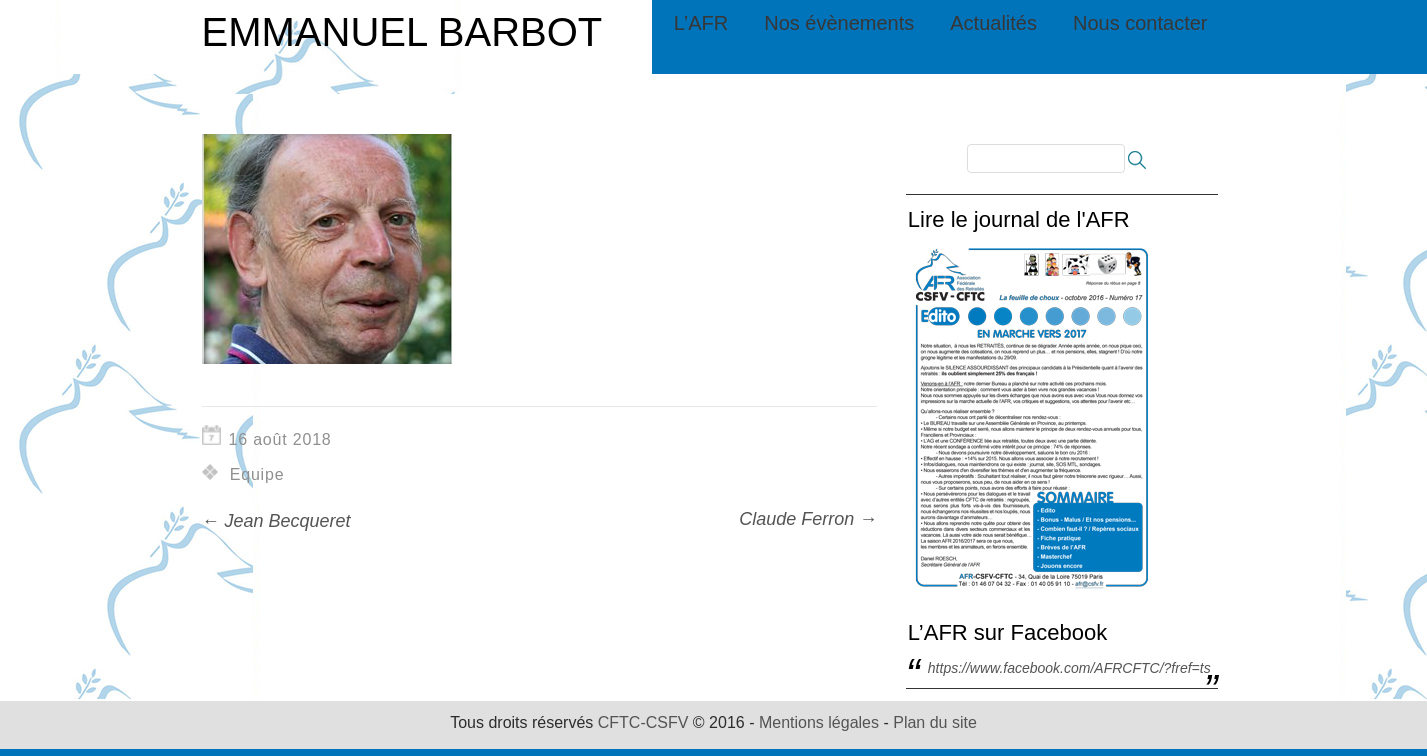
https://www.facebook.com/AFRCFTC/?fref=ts (1069, 668)
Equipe (257, 474)
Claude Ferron (808, 519)
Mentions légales (819, 722)
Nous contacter (1140, 23)
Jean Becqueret (276, 521)
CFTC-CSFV (643, 722)
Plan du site (935, 722)
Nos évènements (839, 23)
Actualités (993, 23)
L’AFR (701, 23)
